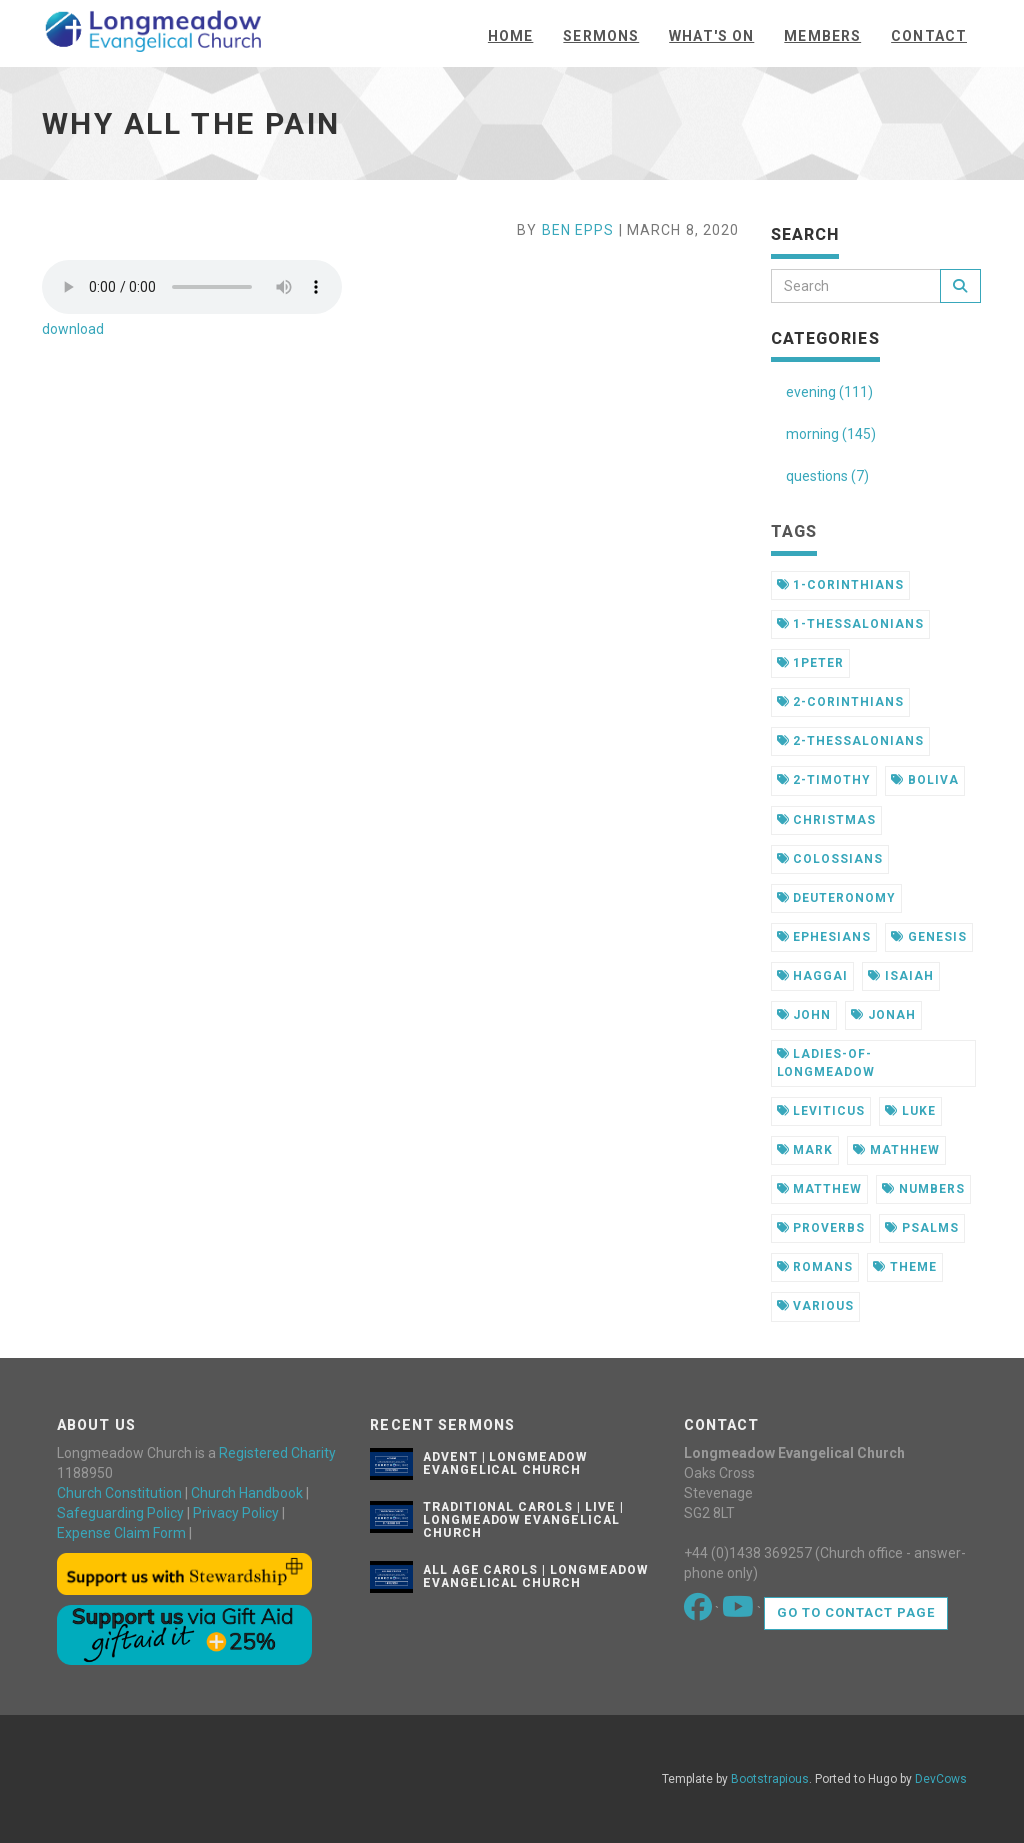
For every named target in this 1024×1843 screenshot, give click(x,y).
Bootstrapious (770, 1779)
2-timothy (824, 780)
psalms (922, 1228)
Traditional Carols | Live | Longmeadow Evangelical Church (523, 1520)
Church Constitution (119, 1493)
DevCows (941, 1779)
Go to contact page (856, 1612)
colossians (830, 859)
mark (805, 1150)
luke (910, 1111)
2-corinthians (840, 702)
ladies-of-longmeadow (826, 1062)
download (73, 329)
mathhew (896, 1150)
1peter (811, 663)
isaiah (901, 976)
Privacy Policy (236, 1513)
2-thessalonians (850, 741)
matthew (820, 1189)
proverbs (821, 1228)
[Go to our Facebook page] (699, 1612)
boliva (925, 780)
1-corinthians (840, 585)
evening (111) (829, 392)
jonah (883, 1015)
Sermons (601, 36)
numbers (923, 1189)
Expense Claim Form (121, 1533)
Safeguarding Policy (120, 1513)
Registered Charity (277, 1453)
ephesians (824, 937)
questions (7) (827, 476)
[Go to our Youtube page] (739, 1612)
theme (905, 1267)
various (816, 1306)
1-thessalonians (850, 624)
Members (822, 36)
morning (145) (831, 434)
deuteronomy (837, 898)
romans (815, 1267)
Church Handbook (247, 1493)
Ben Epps (578, 230)
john (804, 1015)
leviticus (821, 1111)
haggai (813, 976)
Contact (929, 36)
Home (510, 36)
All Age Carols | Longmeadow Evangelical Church (535, 1576)
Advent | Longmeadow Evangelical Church (505, 1463)
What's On (711, 36)
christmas (827, 820)
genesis (929, 937)
